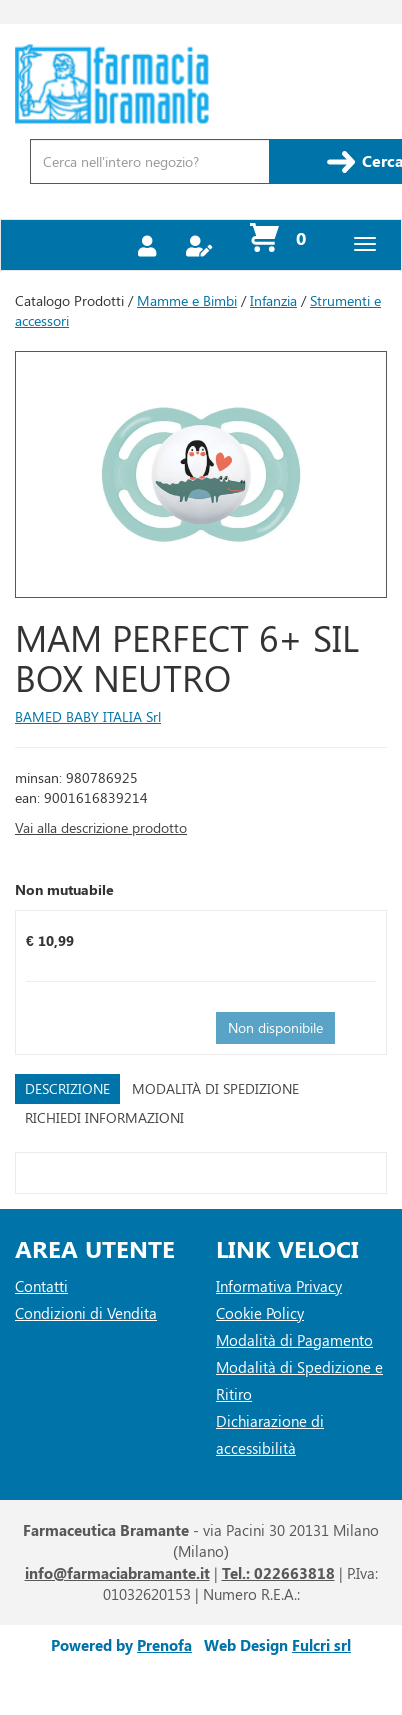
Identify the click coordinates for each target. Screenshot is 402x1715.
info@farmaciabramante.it (117, 1573)
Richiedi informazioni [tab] (104, 1117)
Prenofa (164, 1645)
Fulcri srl (321, 1645)
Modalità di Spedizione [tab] (215, 1088)
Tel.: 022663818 (278, 1573)
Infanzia (273, 300)
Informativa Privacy (279, 1286)
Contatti (41, 1286)
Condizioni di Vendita (86, 1313)
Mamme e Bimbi (187, 300)
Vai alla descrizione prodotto (101, 827)
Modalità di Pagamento (294, 1340)
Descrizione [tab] (67, 1088)
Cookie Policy (260, 1313)
